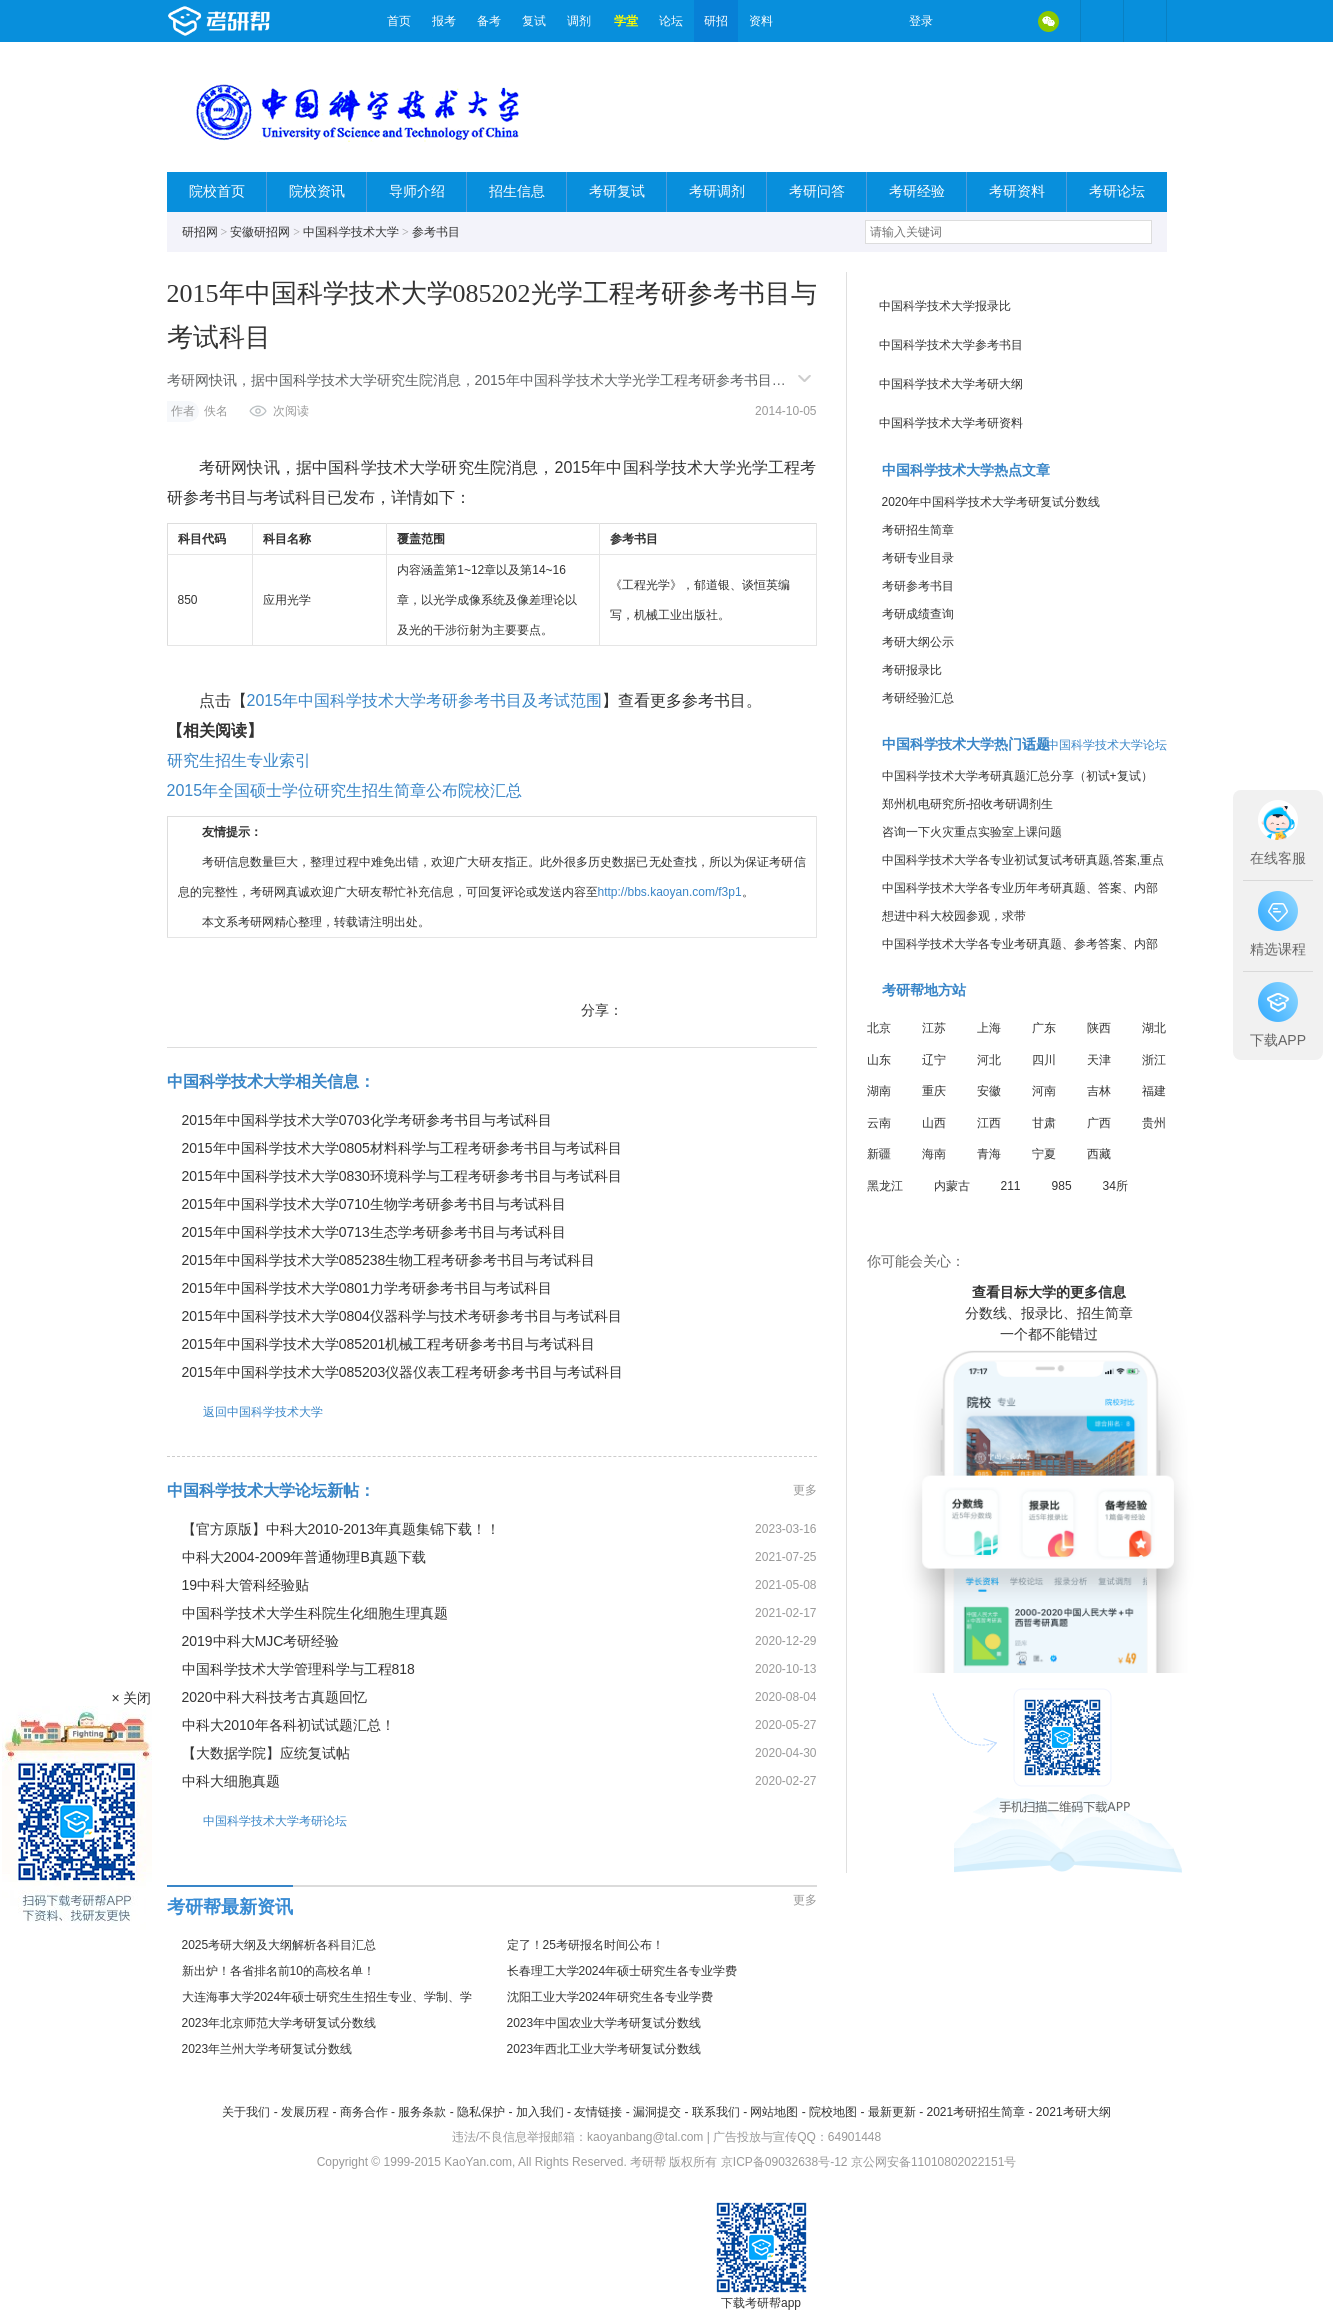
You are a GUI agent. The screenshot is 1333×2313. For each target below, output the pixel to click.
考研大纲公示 (918, 642)
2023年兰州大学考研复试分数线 (267, 2049)
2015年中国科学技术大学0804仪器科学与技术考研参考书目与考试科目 (402, 1316)
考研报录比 (912, 670)
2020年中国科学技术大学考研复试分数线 (991, 502)
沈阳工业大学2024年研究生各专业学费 (610, 1997)
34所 (1115, 1186)
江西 (989, 1123)
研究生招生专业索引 (239, 760)
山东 (879, 1060)
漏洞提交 (657, 2112)
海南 (934, 1154)
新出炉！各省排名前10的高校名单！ (278, 1971)
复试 (534, 21)
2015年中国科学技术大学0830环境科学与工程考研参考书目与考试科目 (402, 1176)
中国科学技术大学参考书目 (951, 345)
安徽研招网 (260, 232)
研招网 (200, 232)
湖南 (879, 1091)
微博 (965, 21)
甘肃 (1044, 1123)
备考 (489, 21)
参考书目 (436, 232)
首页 (399, 21)
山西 (934, 1123)
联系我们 (716, 2112)
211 (1011, 1186)
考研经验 (917, 191)
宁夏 (1044, 1154)
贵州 (1154, 1123)
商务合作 (364, 2112)
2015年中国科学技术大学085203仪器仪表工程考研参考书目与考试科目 (403, 1372)
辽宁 (934, 1060)
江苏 (934, 1028)
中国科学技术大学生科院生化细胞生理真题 (315, 1613)
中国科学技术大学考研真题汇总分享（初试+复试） (1017, 776)
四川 (1044, 1060)
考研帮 (272, 21)
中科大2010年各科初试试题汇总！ (288, 1725)
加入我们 (540, 2112)
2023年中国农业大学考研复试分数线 (604, 2023)
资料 (761, 21)
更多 (805, 1490)
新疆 (879, 1154)
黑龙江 (885, 1186)
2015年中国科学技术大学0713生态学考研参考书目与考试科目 (374, 1232)
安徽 (989, 1091)
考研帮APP (1145, 21)
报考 (444, 21)
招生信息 (517, 191)
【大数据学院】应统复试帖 (266, 1753)
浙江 (1154, 1060)
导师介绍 (417, 191)
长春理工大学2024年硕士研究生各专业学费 (622, 1971)
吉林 (1099, 1091)
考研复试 (617, 191)
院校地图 (833, 2112)
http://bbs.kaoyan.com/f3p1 (670, 892)
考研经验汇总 (918, 698)
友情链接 (598, 2112)
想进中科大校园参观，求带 (954, 916)
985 (1062, 1186)
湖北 (1154, 1028)
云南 (879, 1123)
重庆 (934, 1091)
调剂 (579, 21)
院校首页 (217, 191)
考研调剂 (717, 191)
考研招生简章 (918, 530)
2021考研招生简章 (975, 2112)
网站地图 (774, 2112)
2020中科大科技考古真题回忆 (274, 1697)
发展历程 (305, 2112)
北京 (879, 1028)
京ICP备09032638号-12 (784, 2162)
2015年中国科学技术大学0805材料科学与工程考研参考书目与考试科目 (402, 1148)
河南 (1044, 1091)
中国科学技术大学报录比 (945, 306)
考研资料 (1017, 191)
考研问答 (817, 191)
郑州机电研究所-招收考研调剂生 (968, 804)
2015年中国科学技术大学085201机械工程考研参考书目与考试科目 (389, 1344)
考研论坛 (1117, 191)
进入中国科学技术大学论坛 (1095, 745)
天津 (1099, 1060)
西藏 (1099, 1154)
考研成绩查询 (918, 614)
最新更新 (892, 2112)
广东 (1044, 1028)
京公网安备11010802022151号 (933, 2162)
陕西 (1099, 1028)
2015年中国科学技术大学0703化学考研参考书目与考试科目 (367, 1120)
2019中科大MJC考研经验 (261, 1641)
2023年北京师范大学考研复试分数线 (279, 2023)
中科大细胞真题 (231, 1781)
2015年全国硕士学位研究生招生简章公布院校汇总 (345, 790)
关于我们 (246, 2112)
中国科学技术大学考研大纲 (951, 384)
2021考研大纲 (1073, 2112)
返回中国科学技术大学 (245, 1411)
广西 (1099, 1123)
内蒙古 (952, 1186)
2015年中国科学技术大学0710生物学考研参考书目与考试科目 (374, 1204)
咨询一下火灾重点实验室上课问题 (972, 832)
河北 (989, 1060)
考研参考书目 (918, 586)
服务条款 (422, 2112)
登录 (921, 21)
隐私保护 (481, 2112)
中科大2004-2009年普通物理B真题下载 (304, 1557)
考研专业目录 (918, 558)
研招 (716, 21)
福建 (1154, 1091)
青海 (989, 1154)
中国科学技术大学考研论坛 (257, 1820)
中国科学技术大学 (351, 232)
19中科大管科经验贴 (246, 1585)
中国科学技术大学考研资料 (951, 423)
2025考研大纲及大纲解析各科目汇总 (279, 1945)
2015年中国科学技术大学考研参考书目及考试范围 (425, 700)
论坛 (671, 21)
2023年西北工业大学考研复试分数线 (604, 2049)
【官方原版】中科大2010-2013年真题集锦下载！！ (341, 1529)
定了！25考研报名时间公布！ (585, 1945)
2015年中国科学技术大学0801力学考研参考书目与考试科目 (367, 1288)
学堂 (626, 21)
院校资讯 (317, 191)
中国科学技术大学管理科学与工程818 (298, 1669)
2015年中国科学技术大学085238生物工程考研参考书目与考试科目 (389, 1260)
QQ (1007, 21)
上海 (989, 1028)
